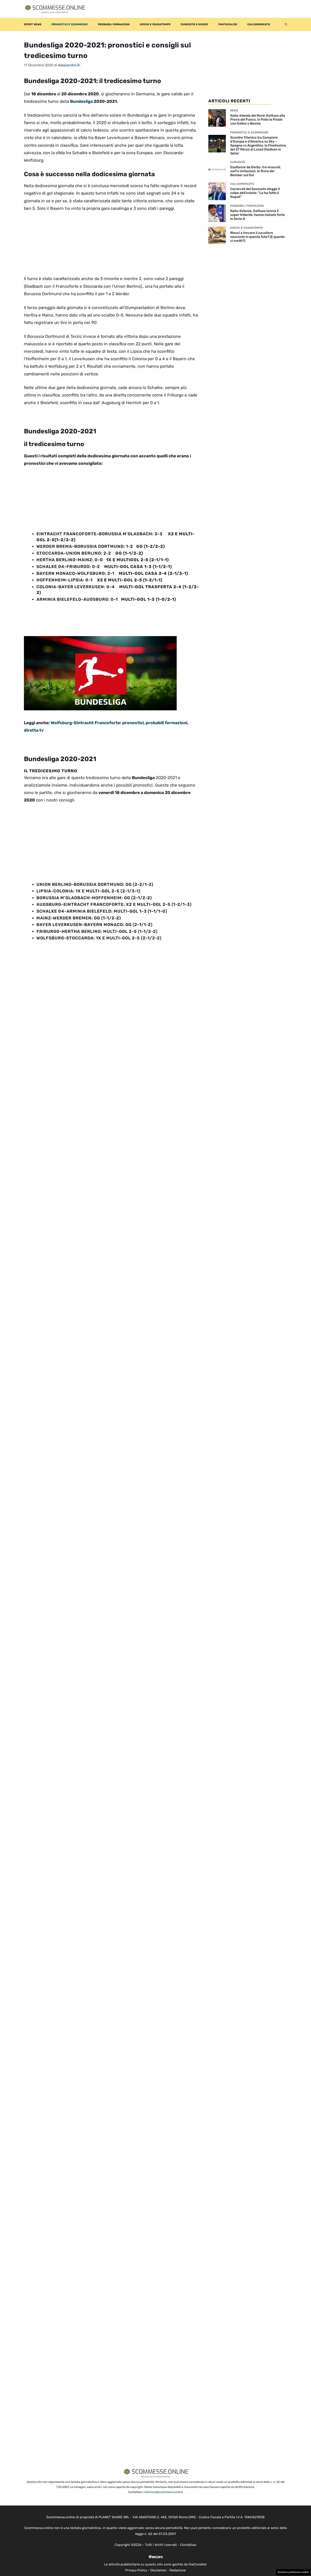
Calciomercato (258, 24)
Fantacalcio (227, 24)
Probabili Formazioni (114, 24)
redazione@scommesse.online (163, 2492)
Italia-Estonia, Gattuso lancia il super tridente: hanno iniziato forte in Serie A (257, 215)
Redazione (178, 2570)
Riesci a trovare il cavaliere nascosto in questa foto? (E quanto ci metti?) (257, 237)
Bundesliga (81, 101)
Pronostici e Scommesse (69, 24)
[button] (286, 24)
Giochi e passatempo (155, 24)
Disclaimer (158, 2570)
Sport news (32, 24)
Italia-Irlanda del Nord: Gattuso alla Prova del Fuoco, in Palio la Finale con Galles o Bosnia (257, 119)
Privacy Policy (136, 2570)
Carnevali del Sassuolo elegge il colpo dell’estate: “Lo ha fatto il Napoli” (255, 193)
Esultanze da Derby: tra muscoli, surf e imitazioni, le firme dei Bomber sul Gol (255, 171)
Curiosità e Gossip (194, 24)
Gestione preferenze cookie (293, 2572)
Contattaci (188, 2545)
